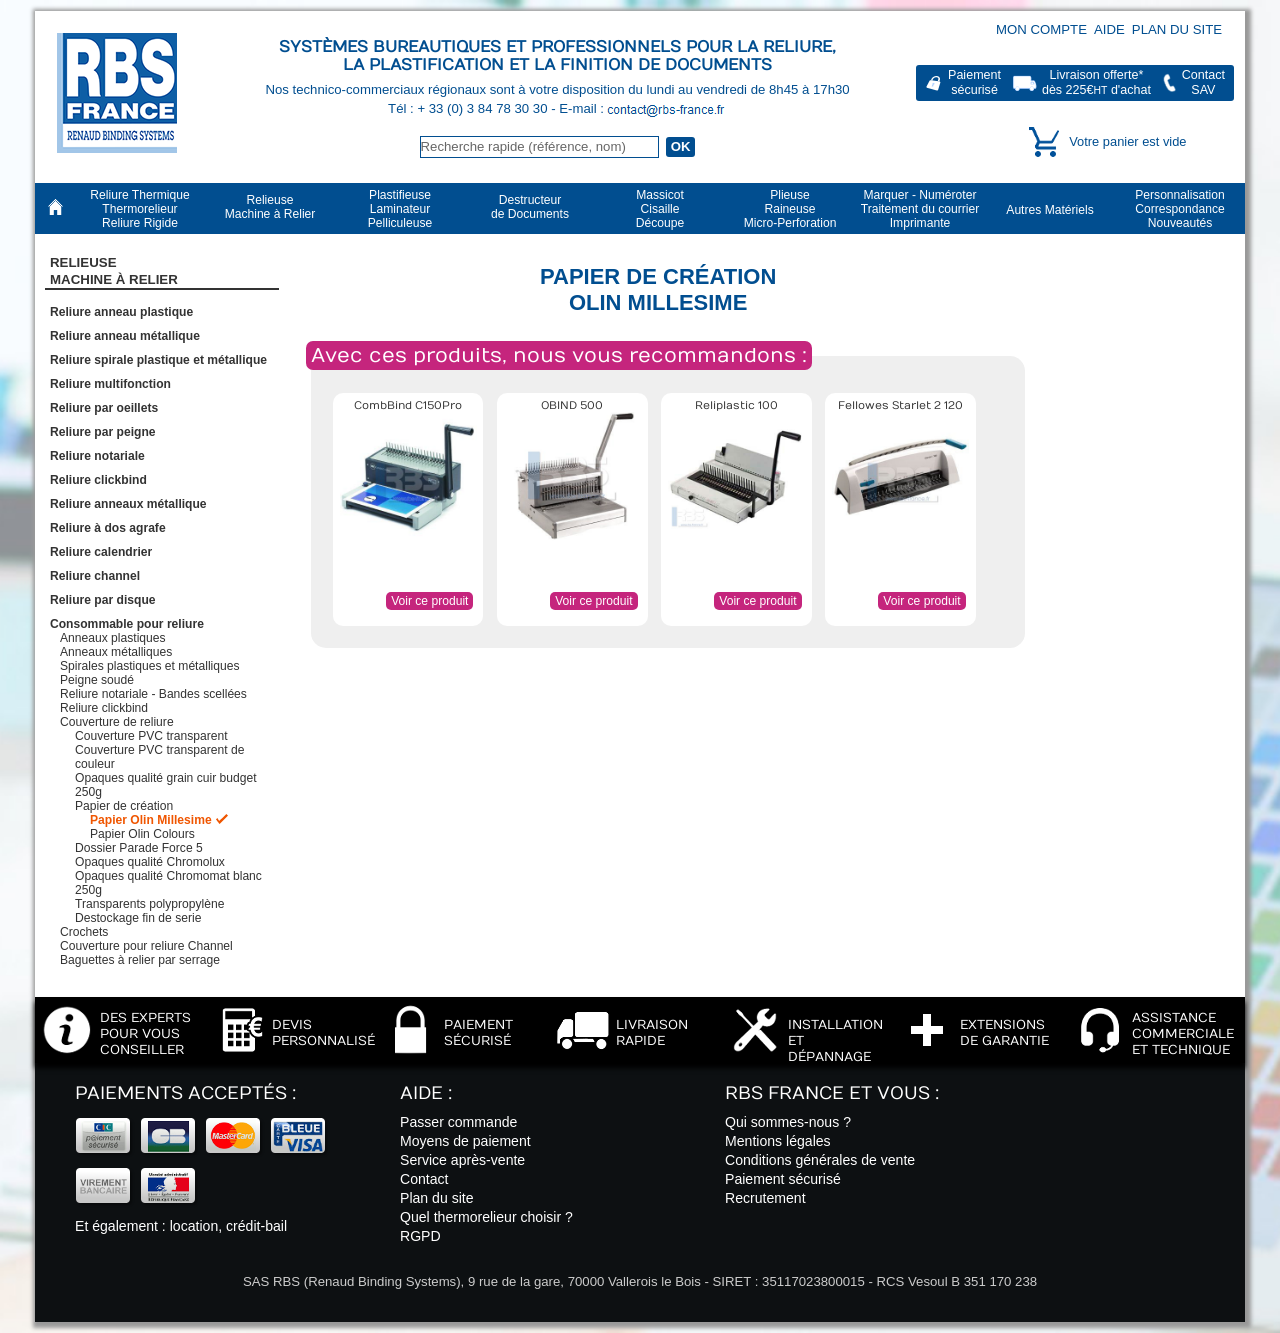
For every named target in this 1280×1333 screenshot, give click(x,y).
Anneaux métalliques (116, 652)
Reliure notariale (97, 456)
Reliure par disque (103, 600)
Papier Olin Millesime (151, 820)
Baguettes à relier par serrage (140, 960)
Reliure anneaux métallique (128, 504)
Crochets (84, 932)
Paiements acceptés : (185, 1093)
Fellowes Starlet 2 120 (900, 405)
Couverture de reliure (117, 722)
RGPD (420, 1236)
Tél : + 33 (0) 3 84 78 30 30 (469, 108)
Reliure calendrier (101, 552)
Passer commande (458, 1122)
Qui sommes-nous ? (788, 1122)
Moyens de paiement (465, 1141)
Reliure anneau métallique (125, 336)
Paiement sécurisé (783, 1179)
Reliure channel (95, 576)
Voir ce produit (429, 601)
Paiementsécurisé (974, 82)
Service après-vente (462, 1160)
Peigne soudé (97, 680)
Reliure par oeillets (104, 408)
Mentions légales (778, 1141)
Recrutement (765, 1198)
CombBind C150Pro (408, 405)
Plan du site (1177, 29)
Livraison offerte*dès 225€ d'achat (1096, 82)
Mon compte (1041, 29)
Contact (424, 1179)
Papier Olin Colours (142, 834)
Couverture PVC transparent (151, 736)
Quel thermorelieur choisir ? (486, 1217)
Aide (1109, 29)
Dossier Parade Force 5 (139, 848)
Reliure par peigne (103, 432)
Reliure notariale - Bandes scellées (153, 694)
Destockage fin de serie (138, 918)
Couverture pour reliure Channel (146, 946)
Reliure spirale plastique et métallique (158, 360)
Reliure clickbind (98, 480)
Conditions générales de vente (820, 1160)
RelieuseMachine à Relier (114, 271)
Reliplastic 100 (736, 405)
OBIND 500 (572, 405)
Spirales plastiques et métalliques (150, 666)
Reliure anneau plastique (121, 312)
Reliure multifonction (110, 384)
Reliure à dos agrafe (108, 528)
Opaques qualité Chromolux (150, 862)
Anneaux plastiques (113, 638)
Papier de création (124, 806)
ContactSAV (1203, 82)
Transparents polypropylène (149, 904)
